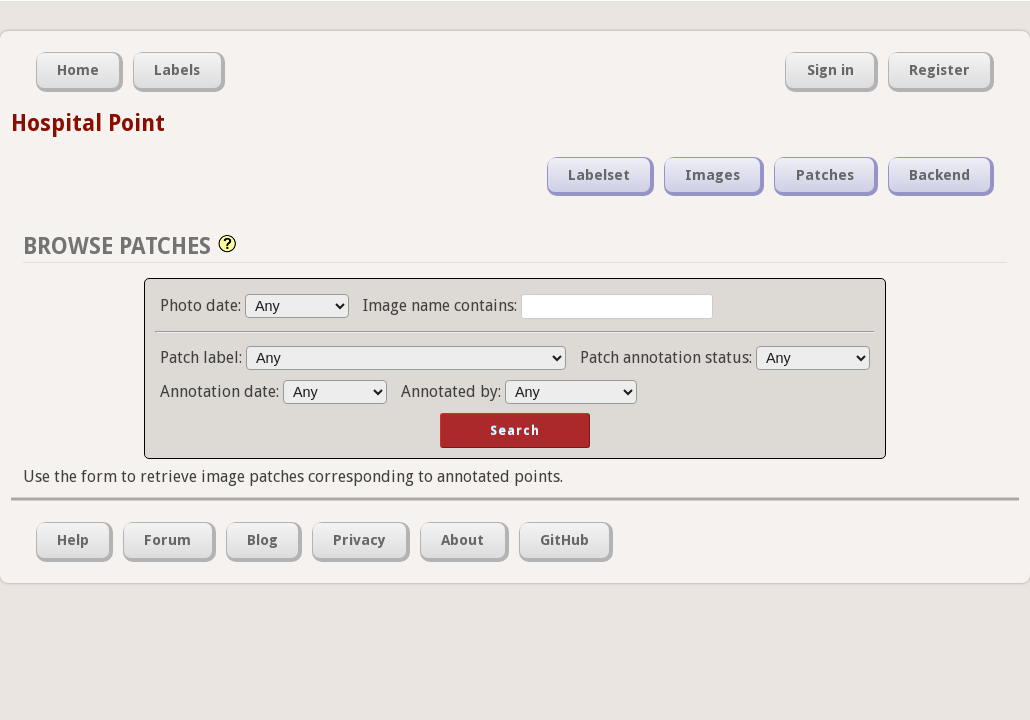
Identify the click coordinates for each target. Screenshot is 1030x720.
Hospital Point (88, 123)
